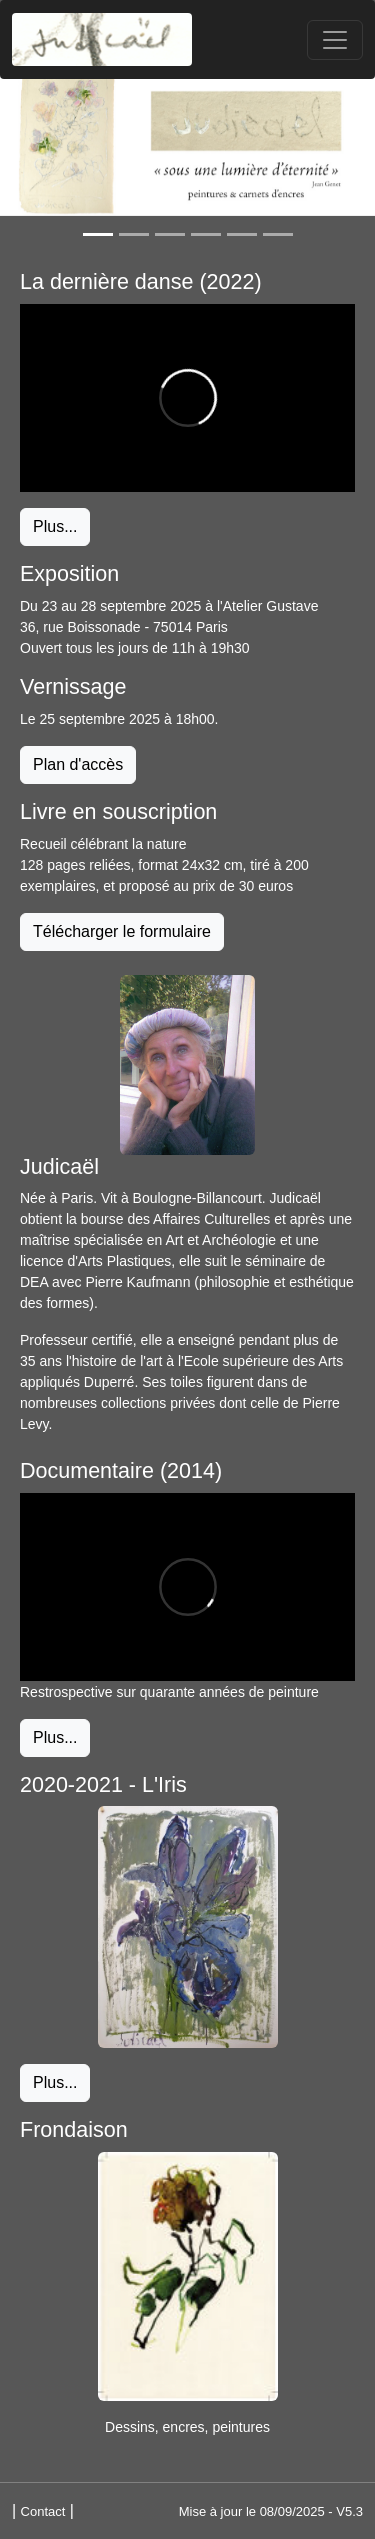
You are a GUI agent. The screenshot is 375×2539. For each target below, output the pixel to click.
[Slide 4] (206, 234)
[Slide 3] (170, 234)
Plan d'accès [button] (78, 764)
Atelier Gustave (271, 606)
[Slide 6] (278, 234)
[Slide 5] (242, 234)
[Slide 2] (134, 234)
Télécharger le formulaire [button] (122, 931)
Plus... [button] (55, 526)
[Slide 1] (98, 234)
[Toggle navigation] (335, 40)
